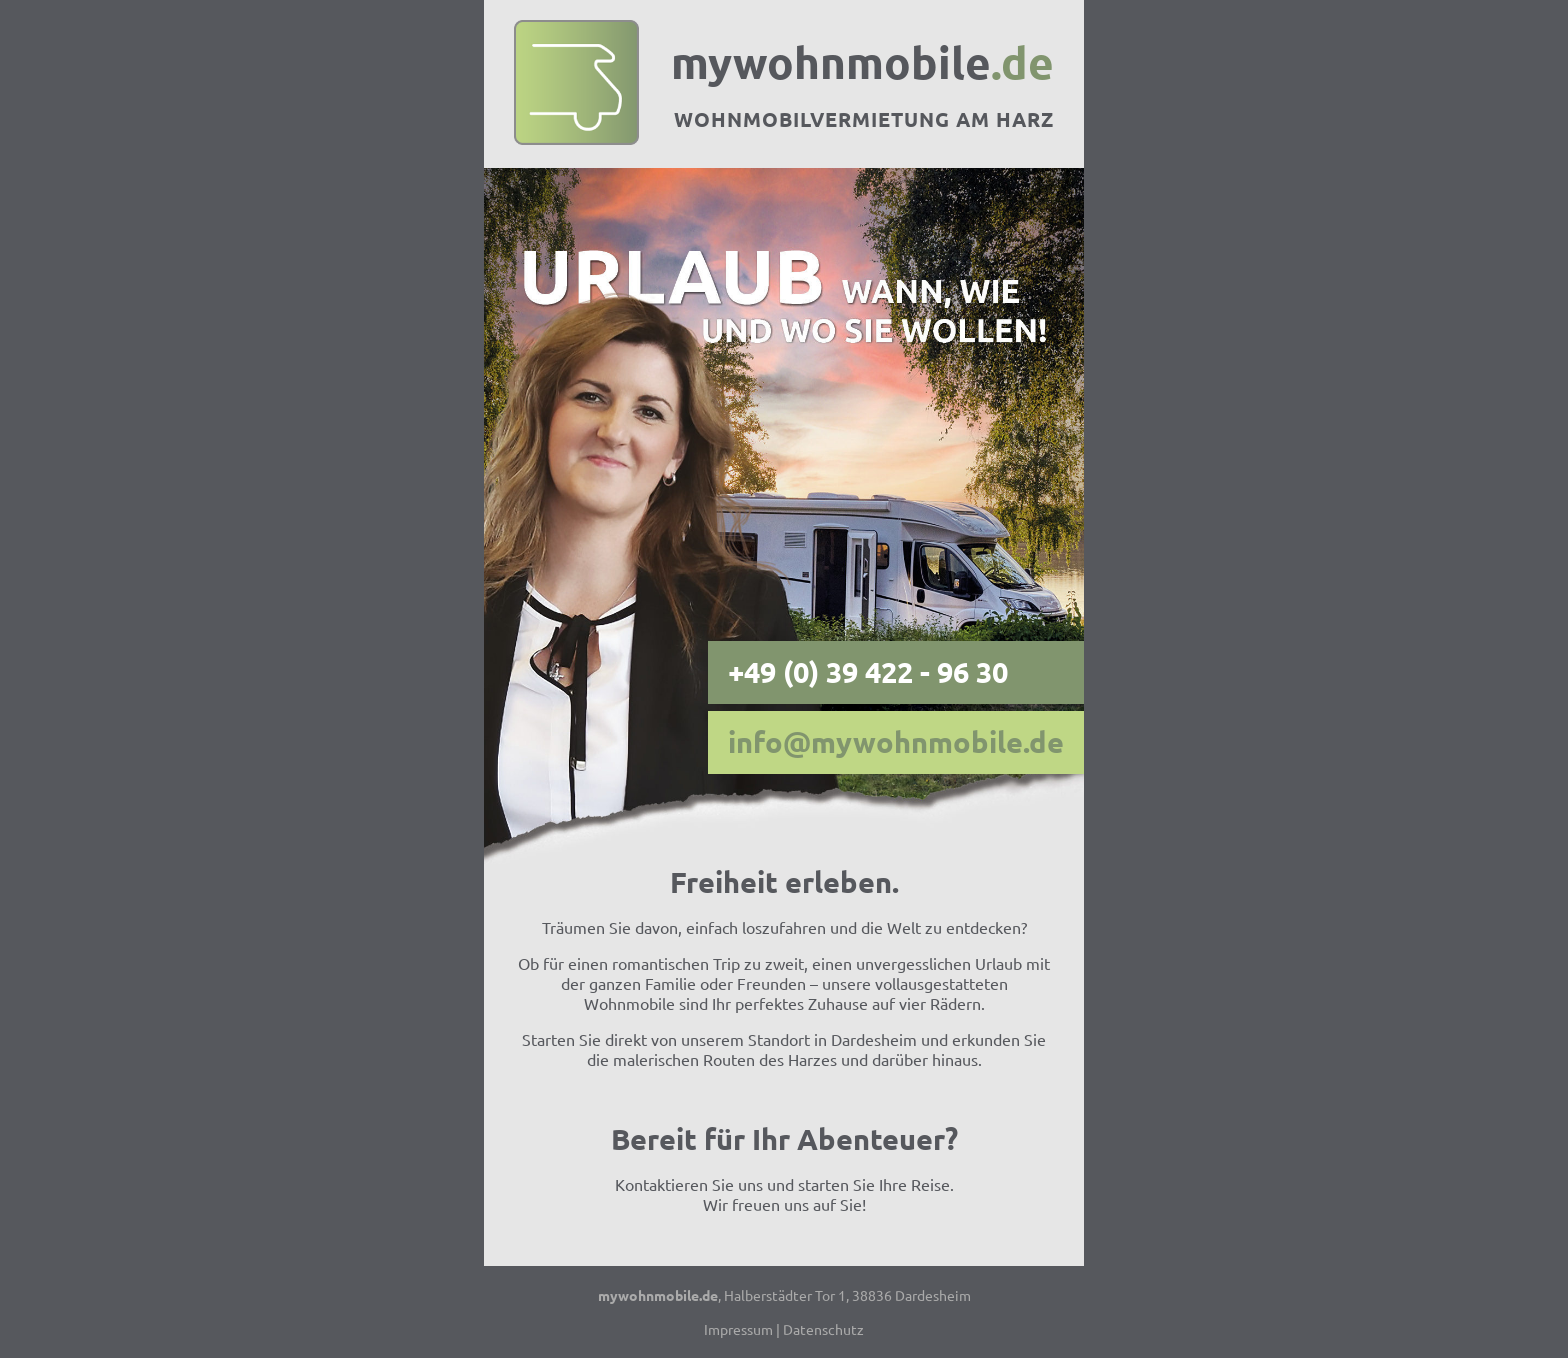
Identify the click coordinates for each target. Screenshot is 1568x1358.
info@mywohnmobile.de (896, 742)
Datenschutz (823, 1329)
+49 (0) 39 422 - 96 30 (868, 672)
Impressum (738, 1329)
